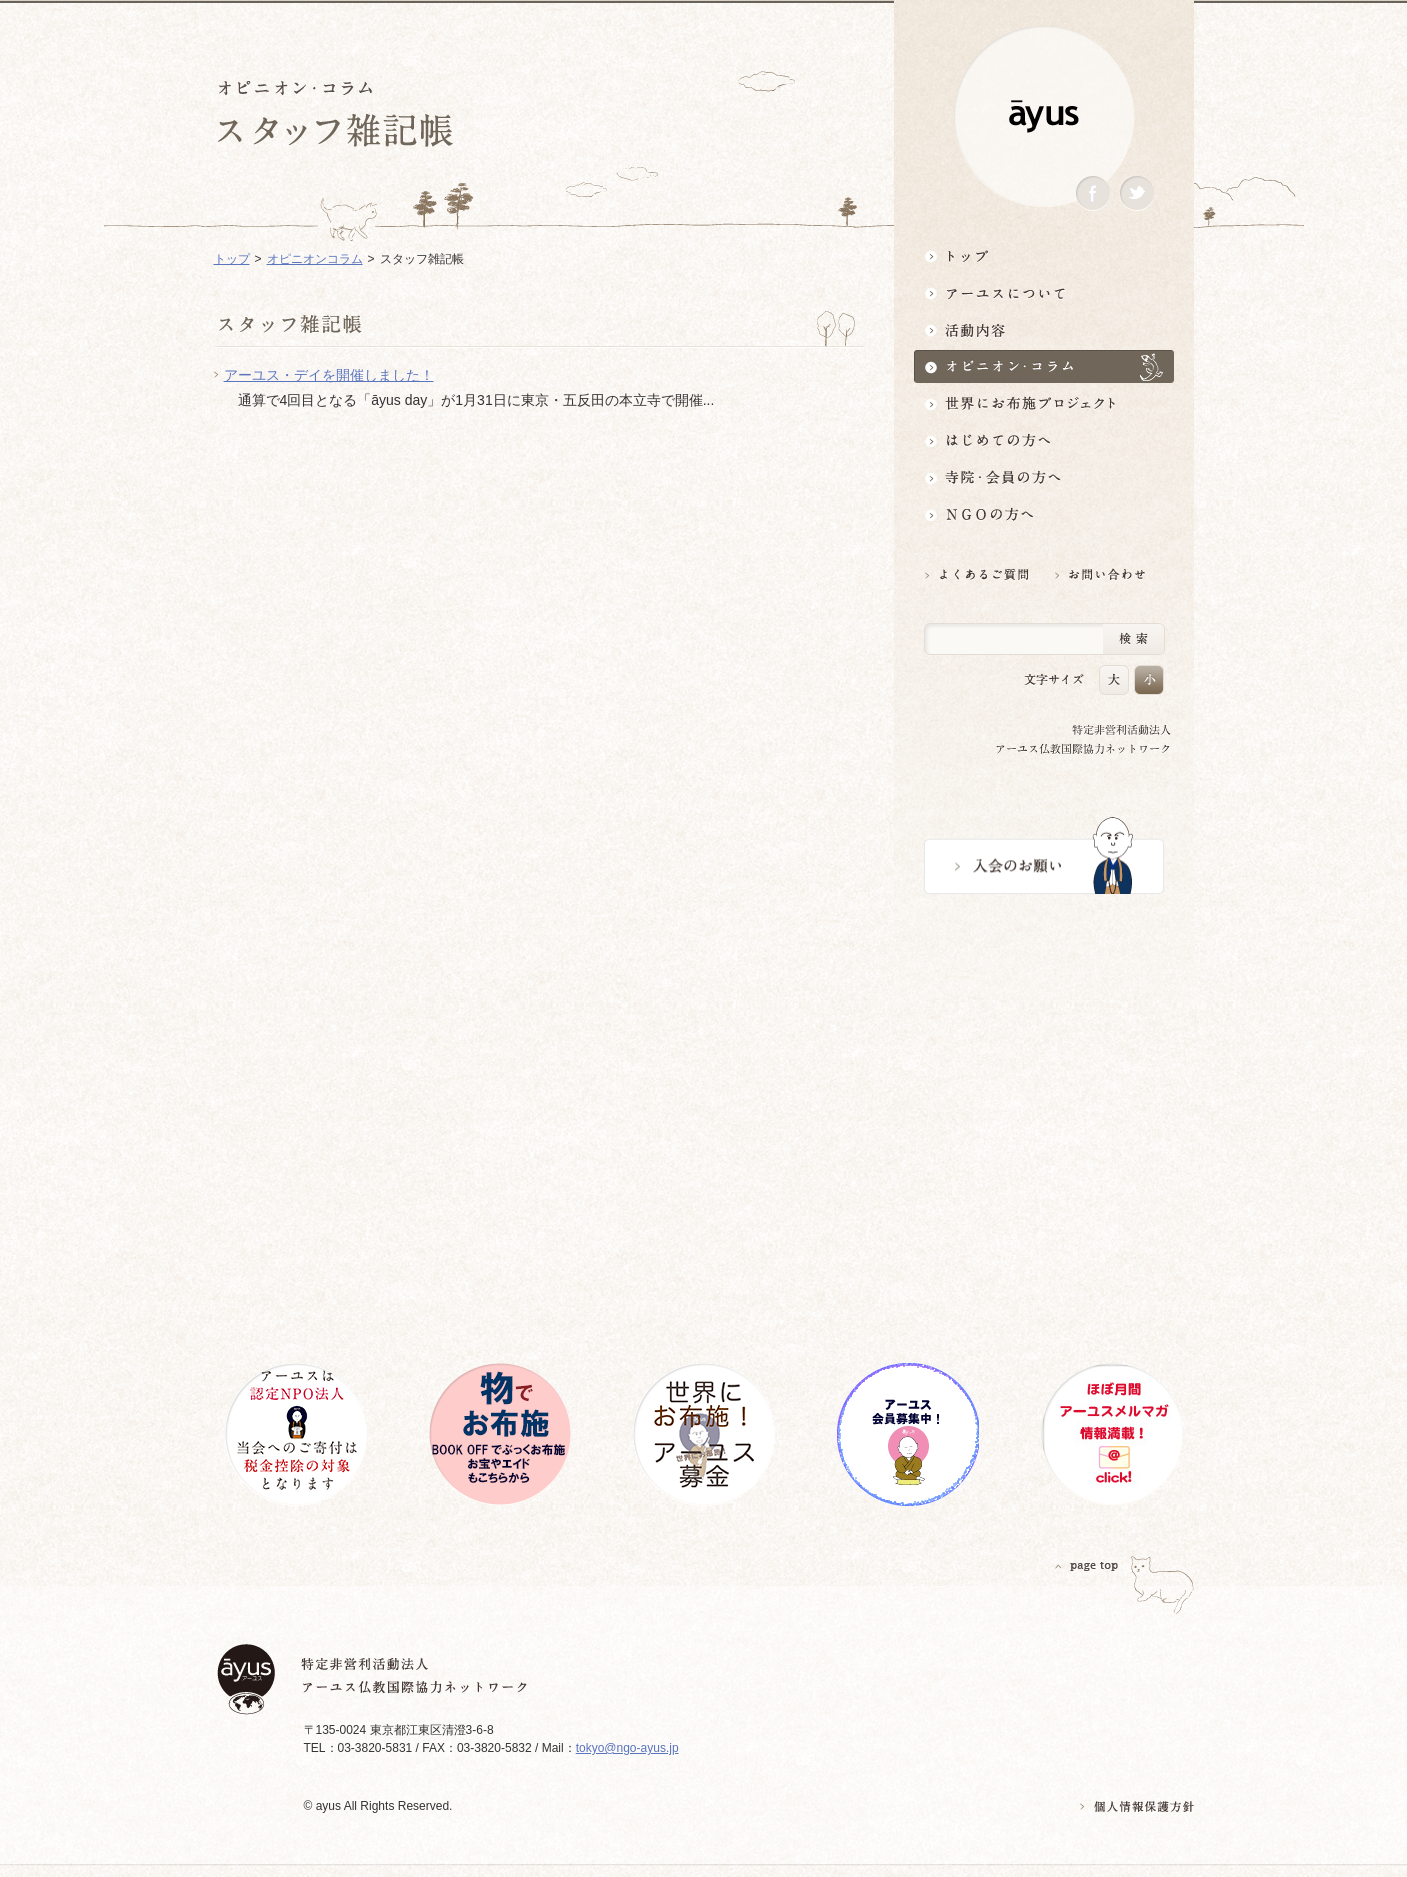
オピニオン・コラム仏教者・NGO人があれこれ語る (1044, 366)
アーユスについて (1044, 292)
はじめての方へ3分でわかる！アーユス (1044, 440)
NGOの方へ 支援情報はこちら (1044, 514)
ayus (1044, 116)
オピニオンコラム (315, 259)
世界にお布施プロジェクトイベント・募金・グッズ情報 (1044, 403)
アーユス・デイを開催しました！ (329, 375)
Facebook (1093, 193)
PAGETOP (1087, 1565)
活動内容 (1044, 329)
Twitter (1137, 193)
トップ (1044, 255)
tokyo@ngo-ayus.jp (627, 1748)
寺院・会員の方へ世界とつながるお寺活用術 (1044, 477)
